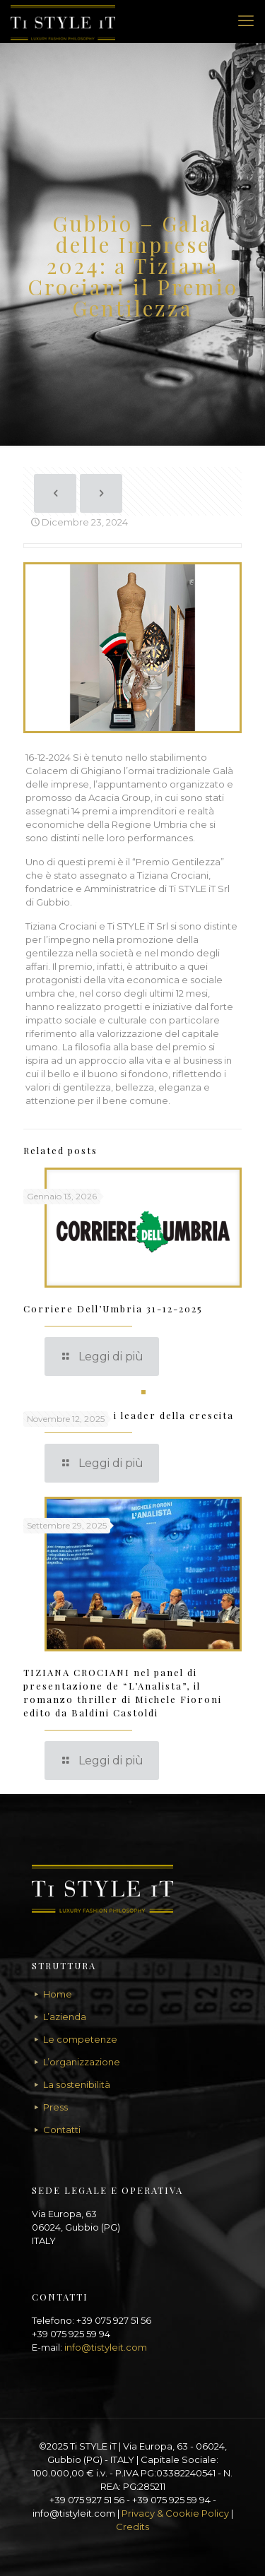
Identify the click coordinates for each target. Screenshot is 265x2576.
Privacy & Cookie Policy (175, 2513)
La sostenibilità (76, 2084)
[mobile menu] (246, 21)
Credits (132, 2526)
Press (55, 2107)
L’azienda (64, 2016)
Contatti (62, 2129)
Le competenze (80, 2039)
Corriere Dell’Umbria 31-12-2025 (113, 1308)
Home (57, 1994)
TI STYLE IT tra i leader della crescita (128, 1415)
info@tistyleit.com (105, 2347)
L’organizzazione (81, 2061)
